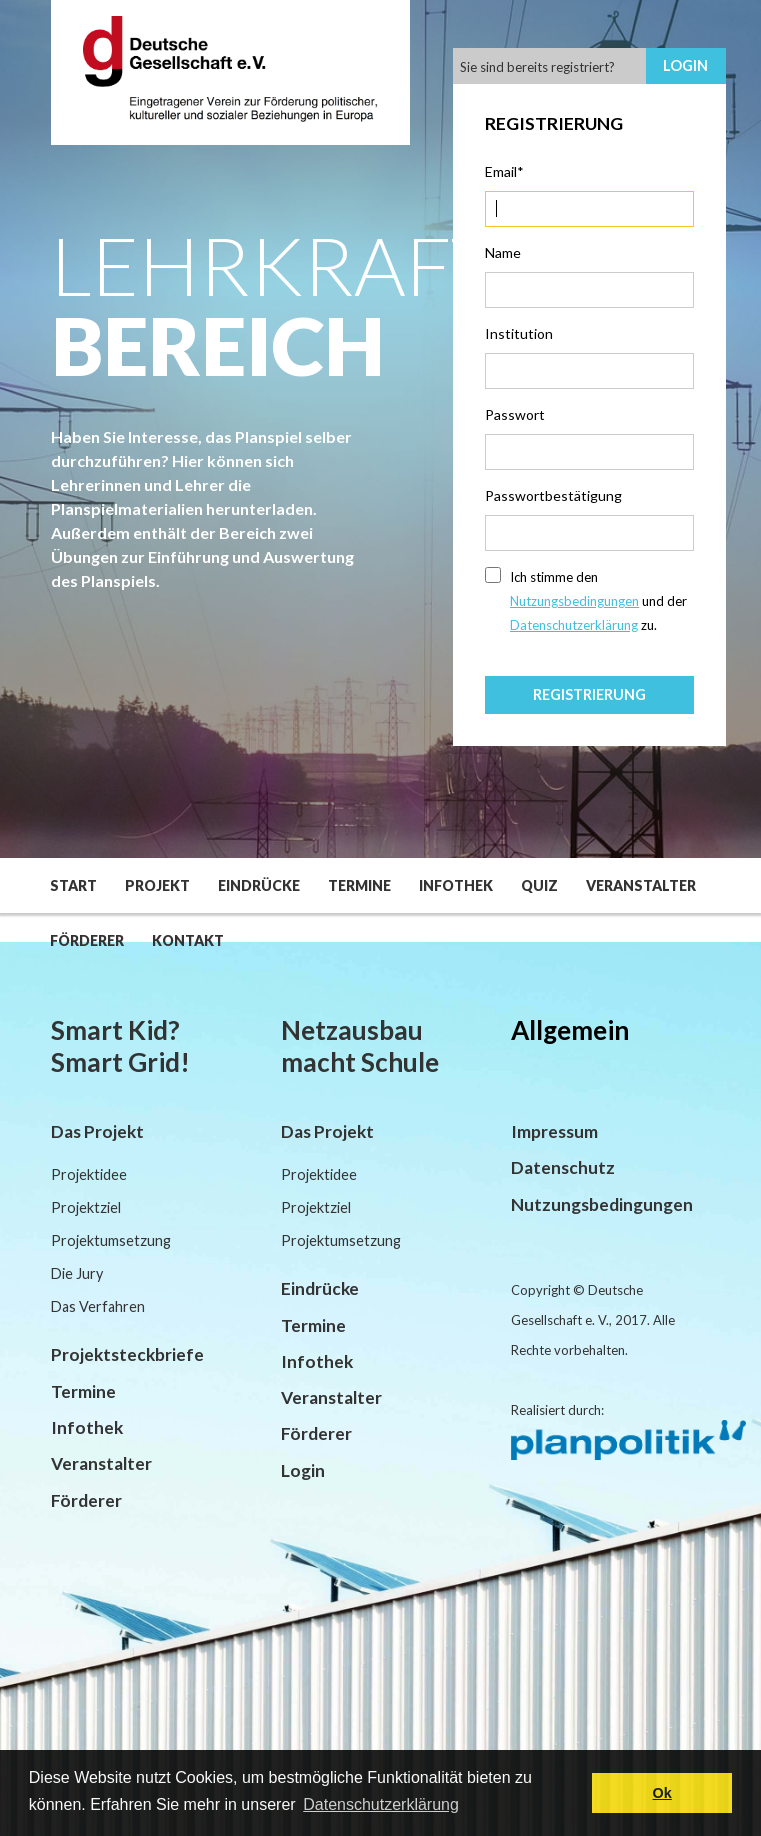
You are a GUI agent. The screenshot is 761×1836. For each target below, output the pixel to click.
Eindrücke (259, 885)
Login (685, 65)
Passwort (515, 414)
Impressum (554, 1131)
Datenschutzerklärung (574, 625)
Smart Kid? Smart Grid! (120, 1046)
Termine (359, 885)
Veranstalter (641, 885)
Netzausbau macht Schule (360, 1046)
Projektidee (89, 1174)
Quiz (539, 885)
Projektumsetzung (111, 1240)
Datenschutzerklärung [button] (381, 1804)
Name (503, 252)
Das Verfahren (98, 1306)
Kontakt (188, 940)
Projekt (157, 885)
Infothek (456, 885)
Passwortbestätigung (553, 495)
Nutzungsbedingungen (574, 601)
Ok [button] (662, 1793)
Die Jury (77, 1273)
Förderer (87, 940)
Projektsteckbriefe (127, 1354)
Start (73, 885)
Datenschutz (563, 1167)
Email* (504, 171)
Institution (519, 333)
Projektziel (86, 1207)
